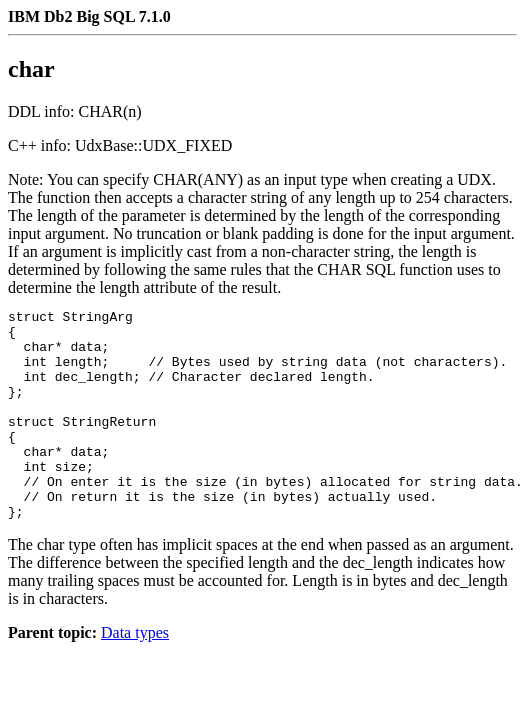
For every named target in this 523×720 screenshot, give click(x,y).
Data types (135, 674)
